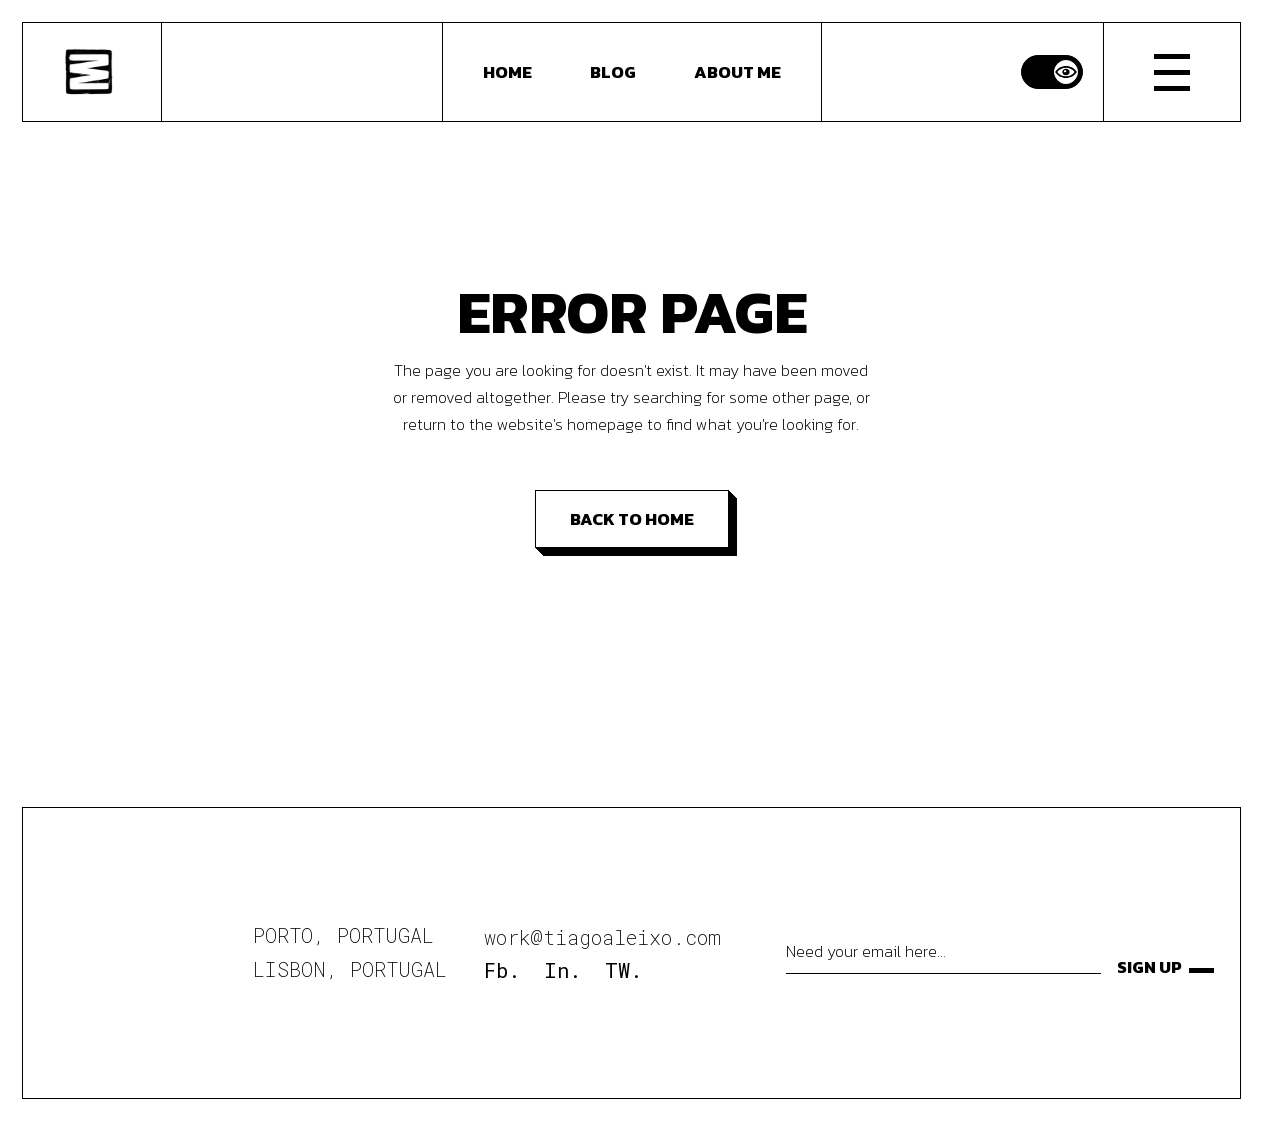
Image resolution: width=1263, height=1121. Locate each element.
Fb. (502, 970)
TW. (623, 970)
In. (562, 970)
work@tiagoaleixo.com (602, 937)
